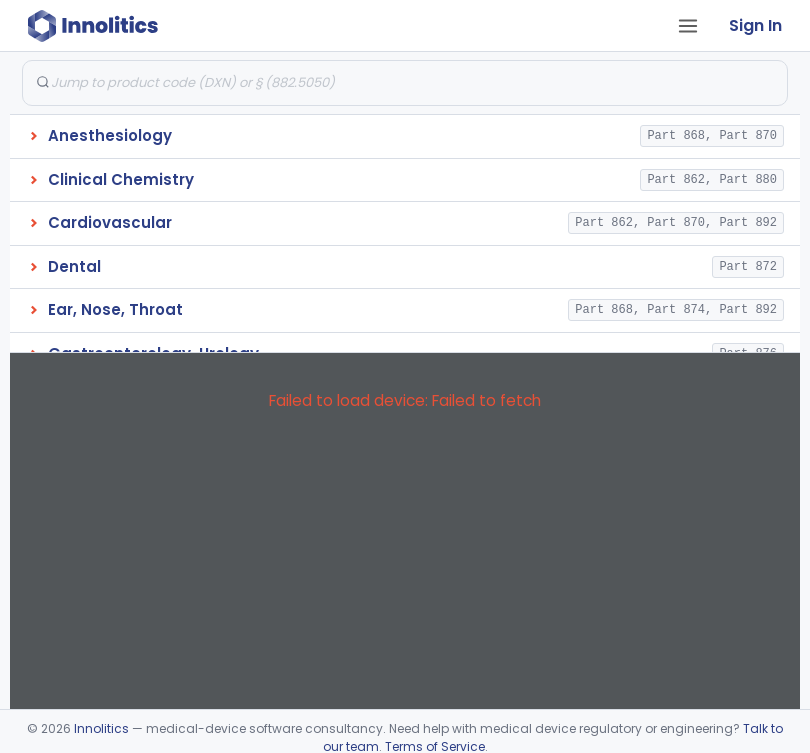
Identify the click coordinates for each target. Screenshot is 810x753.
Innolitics (101, 728)
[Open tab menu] (688, 26)
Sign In (755, 25)
